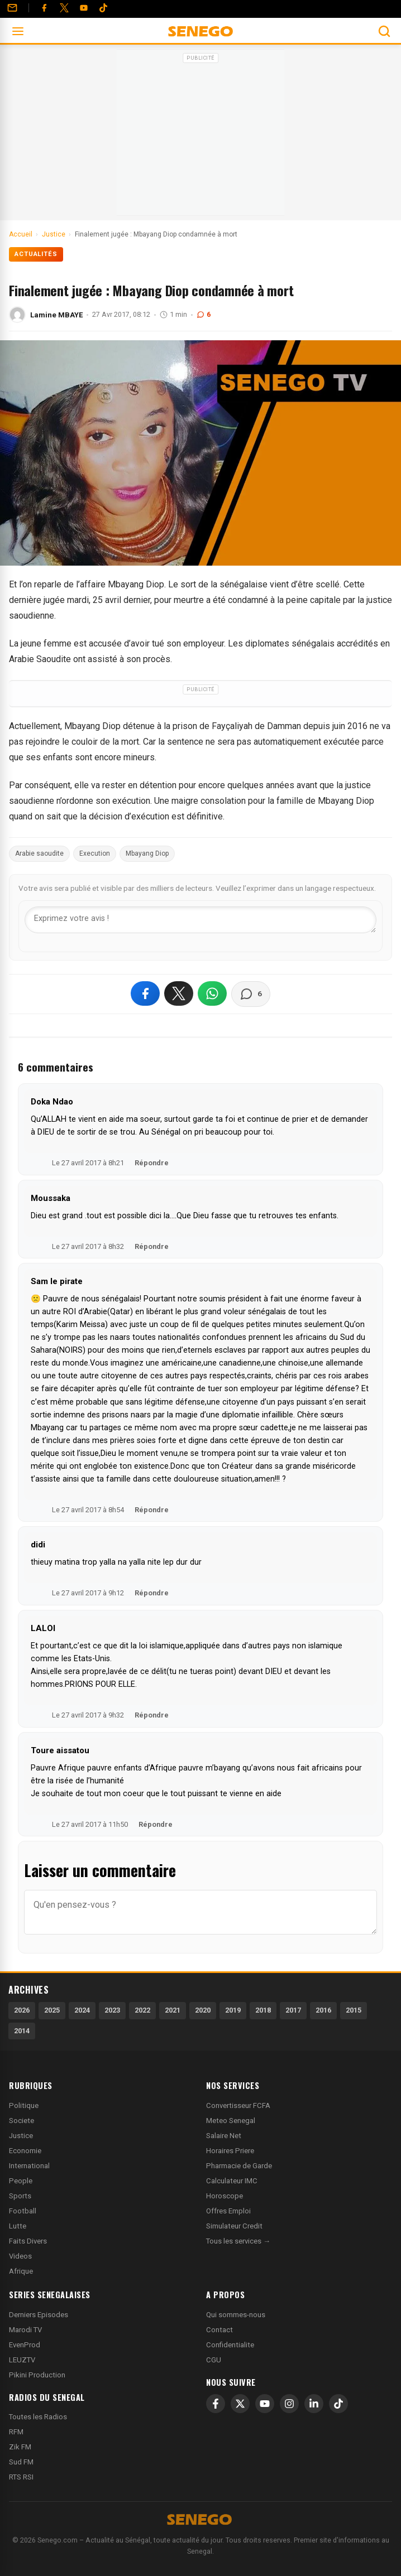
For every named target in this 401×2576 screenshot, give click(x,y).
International (29, 2166)
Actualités (36, 254)
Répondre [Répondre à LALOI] (152, 1715)
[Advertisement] (200, 136)
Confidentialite (230, 2345)
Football (22, 2211)
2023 (112, 2010)
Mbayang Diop (147, 853)
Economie (25, 2150)
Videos (20, 2256)
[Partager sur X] (178, 993)
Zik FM (20, 2447)
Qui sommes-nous (235, 2314)
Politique (24, 2105)
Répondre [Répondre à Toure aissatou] (156, 1824)
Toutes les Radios (38, 2417)
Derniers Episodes (38, 2314)
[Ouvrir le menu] (18, 31)
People (20, 2181)
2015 (353, 2010)
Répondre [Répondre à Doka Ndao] (152, 1163)
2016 (323, 2010)
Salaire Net (223, 2135)
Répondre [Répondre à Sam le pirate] (152, 1510)
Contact (219, 2330)
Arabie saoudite (39, 853)
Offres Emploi (228, 2211)
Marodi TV (25, 2330)
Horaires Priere (230, 2150)
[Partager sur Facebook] (145, 993)
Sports (20, 2196)
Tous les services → (238, 2241)
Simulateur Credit (234, 2226)
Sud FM (21, 2462)
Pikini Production (37, 2375)
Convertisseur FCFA (238, 2105)
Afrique (21, 2271)
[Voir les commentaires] (250, 994)
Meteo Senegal (230, 2120)
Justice (21, 2135)
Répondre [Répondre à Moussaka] (152, 1246)
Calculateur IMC (231, 2181)
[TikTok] (338, 2403)
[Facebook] (44, 7)
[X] (240, 2403)
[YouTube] (83, 7)
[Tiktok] (103, 7)
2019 (233, 2010)
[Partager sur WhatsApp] (212, 993)
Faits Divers (28, 2241)
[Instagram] (289, 2403)
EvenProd (24, 2345)
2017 (293, 2010)
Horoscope (224, 2196)
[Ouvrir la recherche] (384, 31)
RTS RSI (21, 2477)
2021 (172, 2010)
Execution (94, 853)
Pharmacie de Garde (239, 2166)
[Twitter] (64, 7)
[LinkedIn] (313, 2403)
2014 (22, 2031)
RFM (16, 2432)
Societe (21, 2120)
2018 (263, 2010)
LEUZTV (22, 2360)
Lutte (17, 2226)
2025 (52, 2010)
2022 (142, 2010)
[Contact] (12, 7)
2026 (22, 2010)
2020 (203, 2010)
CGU (213, 2360)
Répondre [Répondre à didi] (152, 1593)
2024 (82, 2010)
